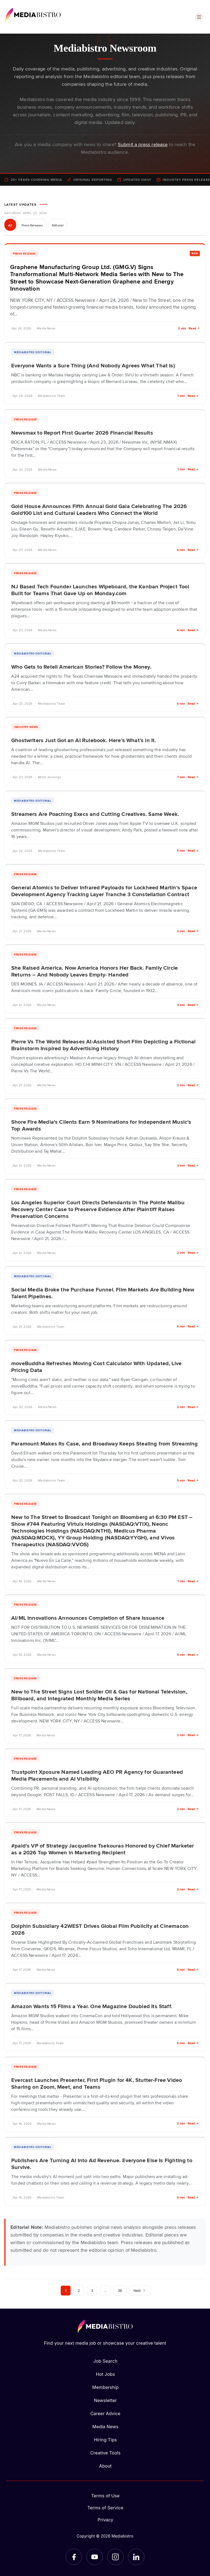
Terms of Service (106, 2507)
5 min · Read (188, 1326)
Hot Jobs (105, 2374)
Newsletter (105, 2400)
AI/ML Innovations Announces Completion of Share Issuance (87, 1617)
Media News (105, 2426)
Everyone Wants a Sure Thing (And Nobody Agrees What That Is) (93, 365)
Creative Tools (105, 2453)
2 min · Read (189, 328)
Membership (105, 2387)
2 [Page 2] (79, 2290)
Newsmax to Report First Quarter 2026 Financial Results (82, 432)
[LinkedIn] (136, 2557)
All (10, 225)
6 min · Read (188, 549)
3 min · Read (188, 1004)
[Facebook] (74, 2557)
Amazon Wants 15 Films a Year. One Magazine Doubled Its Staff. (91, 2006)
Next (139, 2290)
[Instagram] (115, 2557)
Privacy (105, 2519)
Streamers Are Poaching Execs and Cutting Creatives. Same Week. (95, 813)
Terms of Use (105, 2495)
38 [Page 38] (120, 2290)
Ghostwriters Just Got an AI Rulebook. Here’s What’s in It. (83, 740)
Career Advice (105, 2413)
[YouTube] (94, 2557)
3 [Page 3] (92, 2290)
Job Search (106, 2361)
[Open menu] (199, 16)
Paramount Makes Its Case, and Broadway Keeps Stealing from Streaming (104, 1443)
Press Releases (32, 225)
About (105, 2466)
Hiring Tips (105, 2439)
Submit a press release (143, 144)
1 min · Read (188, 469)
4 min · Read (188, 630)
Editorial (58, 225)
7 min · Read (188, 395)
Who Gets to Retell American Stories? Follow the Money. (81, 666)
